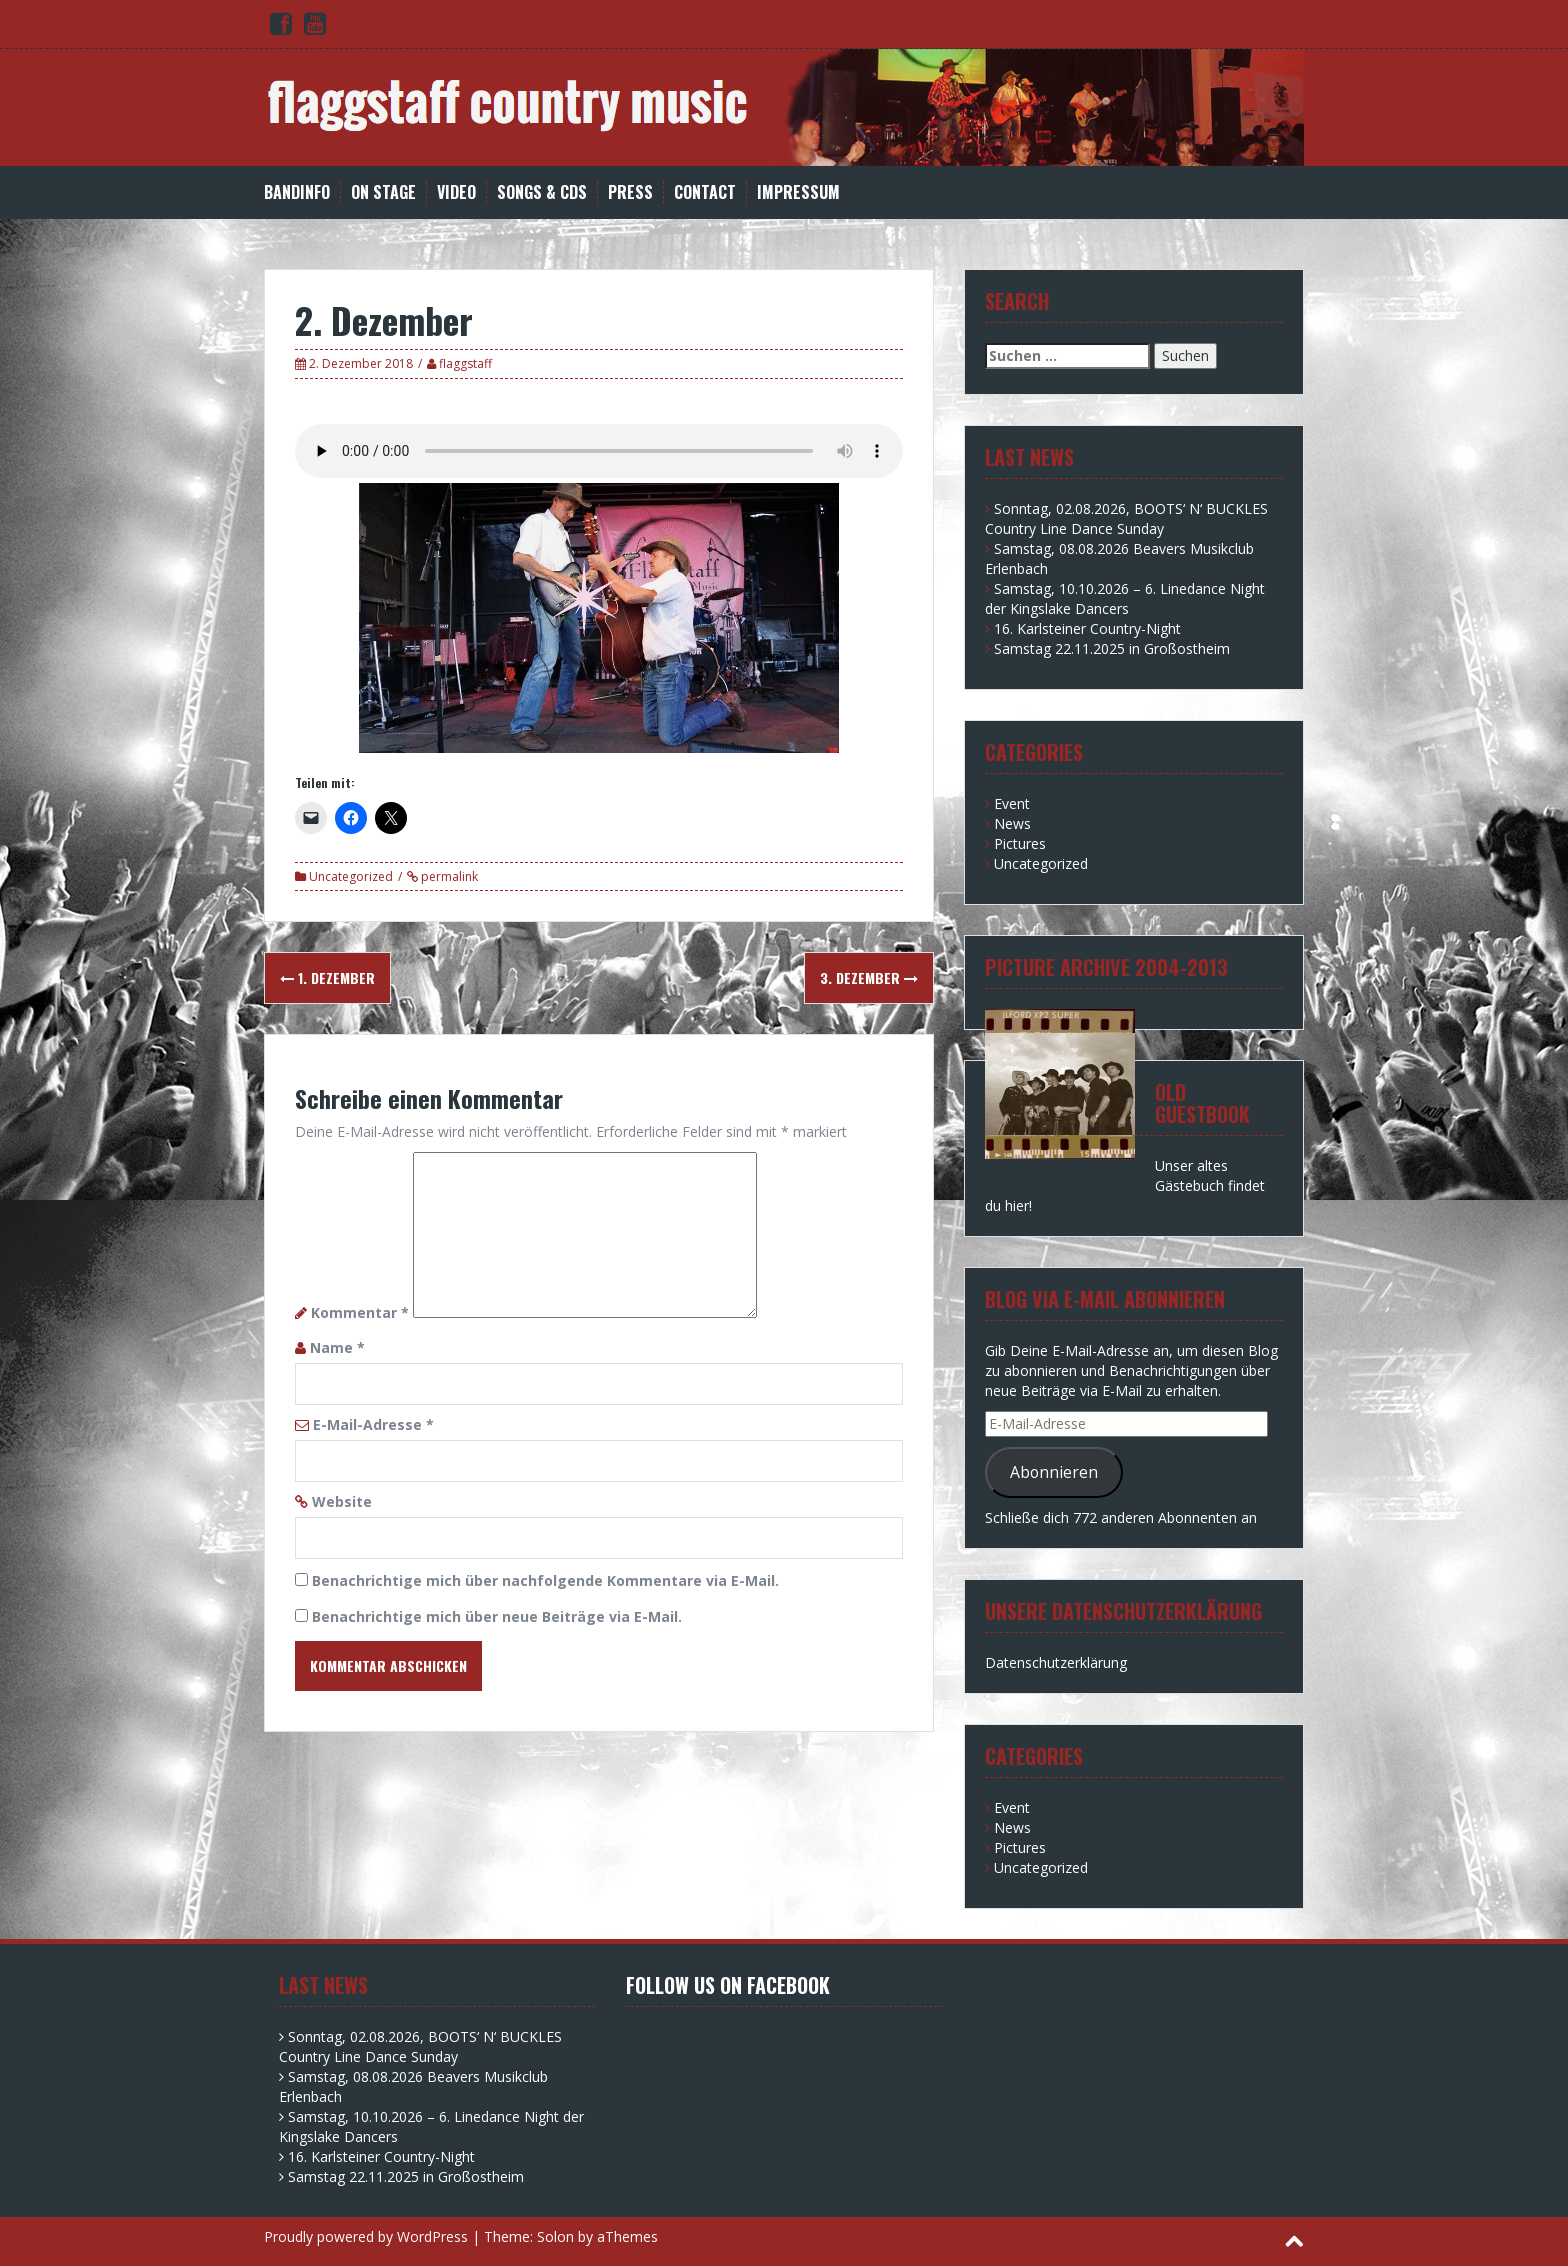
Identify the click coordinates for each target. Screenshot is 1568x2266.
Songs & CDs (542, 192)
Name (337, 1347)
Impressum (798, 192)
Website (342, 1501)
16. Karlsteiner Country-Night (1087, 628)
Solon (555, 2236)
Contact (705, 192)
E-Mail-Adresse (373, 1424)
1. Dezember (327, 977)
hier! (1018, 1205)
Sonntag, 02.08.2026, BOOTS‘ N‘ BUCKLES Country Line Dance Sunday (1126, 518)
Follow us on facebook (728, 1985)
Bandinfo (297, 192)
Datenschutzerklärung (1056, 1662)
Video (456, 192)
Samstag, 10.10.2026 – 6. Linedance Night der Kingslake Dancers (1125, 598)
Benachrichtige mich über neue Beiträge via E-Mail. (497, 1616)
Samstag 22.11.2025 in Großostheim (1112, 648)
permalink (448, 876)
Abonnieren (1054, 1472)
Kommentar (360, 1312)
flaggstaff (465, 363)
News (1012, 823)
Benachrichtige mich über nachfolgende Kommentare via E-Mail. (545, 1580)
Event (1012, 803)
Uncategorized (351, 876)
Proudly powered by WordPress (366, 2236)
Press (630, 192)
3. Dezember (869, 977)
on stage (383, 192)
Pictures (1020, 843)
